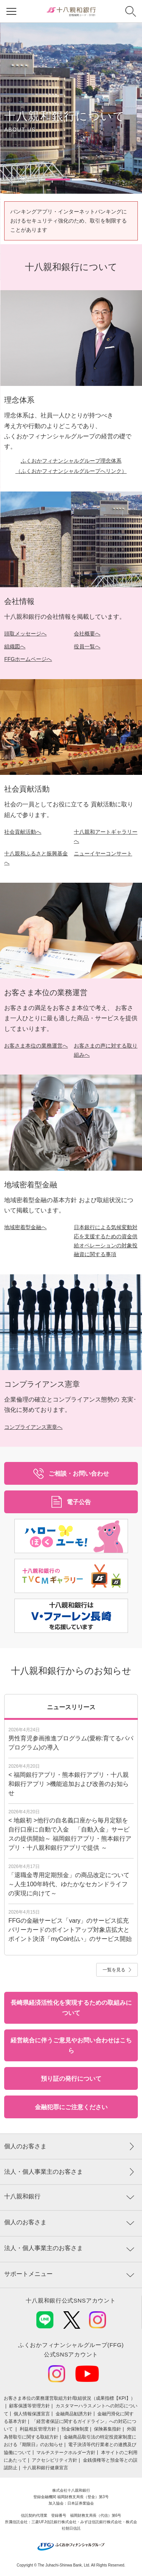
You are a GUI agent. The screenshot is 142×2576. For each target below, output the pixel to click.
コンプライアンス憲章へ (33, 1427)
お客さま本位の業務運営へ (36, 1046)
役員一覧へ (87, 646)
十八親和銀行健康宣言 (45, 2467)
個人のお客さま (25, 2146)
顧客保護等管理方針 (29, 2405)
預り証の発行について (71, 2078)
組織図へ (14, 646)
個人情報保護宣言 (32, 2413)
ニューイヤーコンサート (103, 853)
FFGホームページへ (28, 659)
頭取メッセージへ (25, 634)
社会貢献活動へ (22, 832)
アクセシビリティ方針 (54, 2460)
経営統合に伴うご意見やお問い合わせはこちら (71, 2045)
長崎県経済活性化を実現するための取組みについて (71, 2007)
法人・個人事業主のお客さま (43, 2171)
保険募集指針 (107, 2429)
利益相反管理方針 (38, 2429)
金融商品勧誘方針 (74, 2413)
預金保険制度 (75, 2429)
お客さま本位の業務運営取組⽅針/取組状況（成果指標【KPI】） (69, 2398)
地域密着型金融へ (25, 1227)
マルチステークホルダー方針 (65, 2452)
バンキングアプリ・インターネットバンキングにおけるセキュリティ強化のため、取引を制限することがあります (68, 221)
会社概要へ (87, 634)
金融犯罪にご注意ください (71, 2107)
